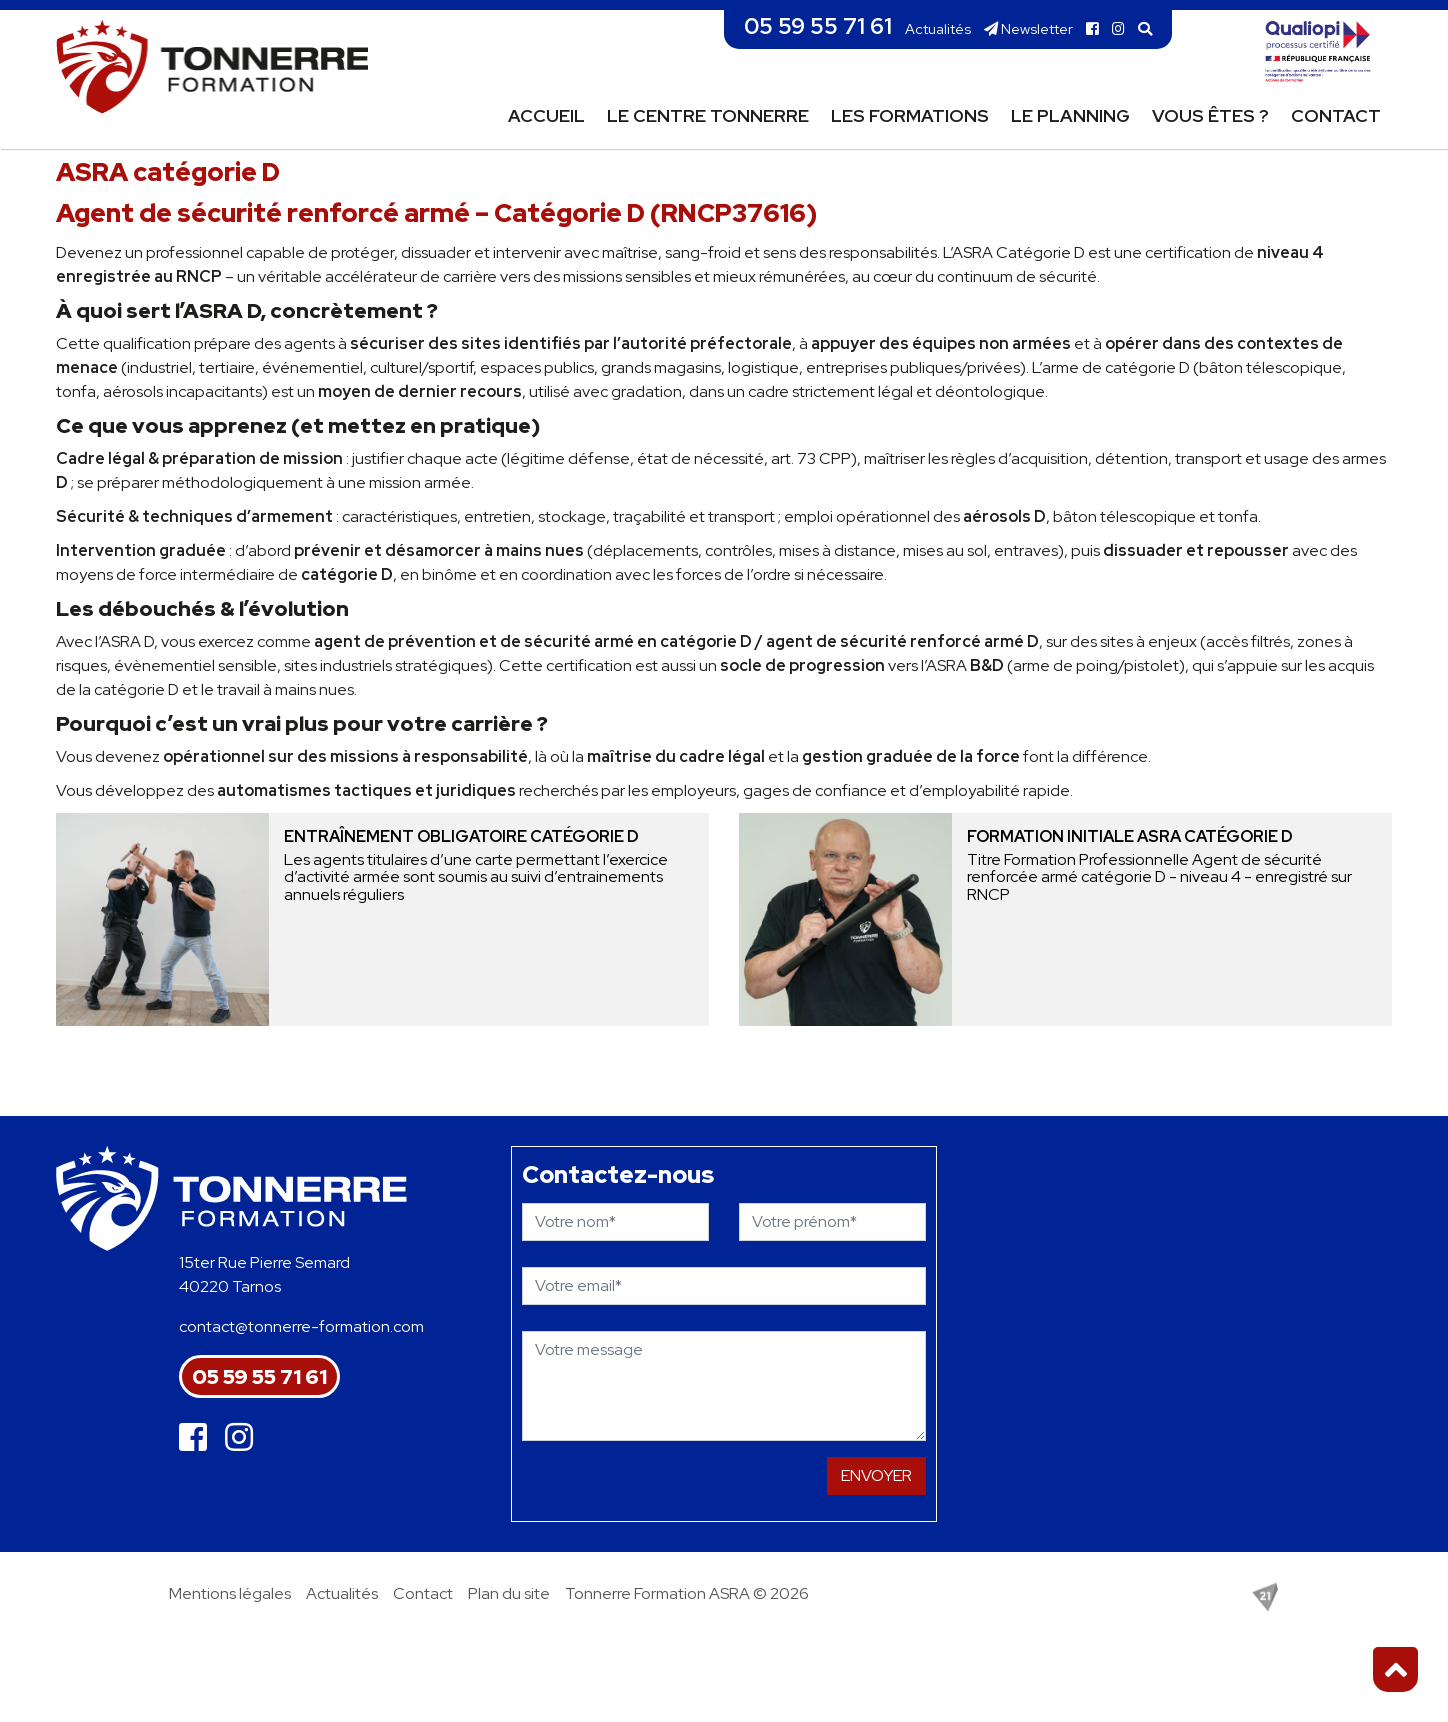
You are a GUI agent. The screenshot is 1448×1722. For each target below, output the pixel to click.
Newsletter (1028, 28)
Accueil (546, 115)
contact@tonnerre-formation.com (301, 1326)
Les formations (910, 115)
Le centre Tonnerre (708, 115)
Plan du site (509, 1593)
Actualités (938, 28)
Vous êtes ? (1210, 115)
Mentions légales (230, 1593)
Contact (1336, 115)
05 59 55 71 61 (818, 26)
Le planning (1070, 115)
